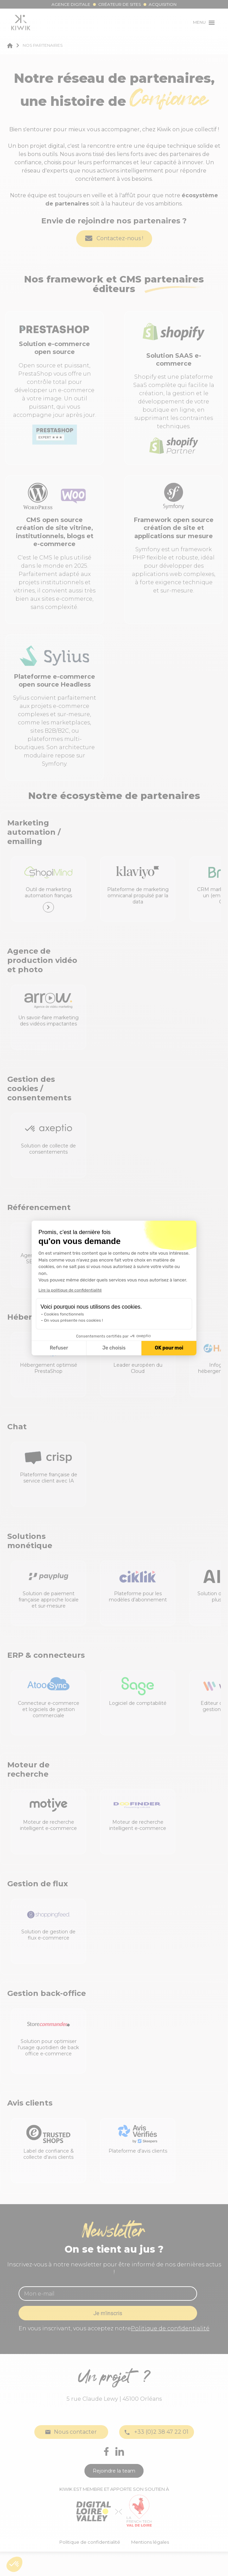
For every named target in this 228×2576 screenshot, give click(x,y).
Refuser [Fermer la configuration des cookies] (59, 1348)
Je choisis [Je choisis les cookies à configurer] (114, 1348)
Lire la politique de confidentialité (70, 1290)
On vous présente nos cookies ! (73, 1320)
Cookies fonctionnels (64, 1314)
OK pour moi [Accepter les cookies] (169, 1348)
